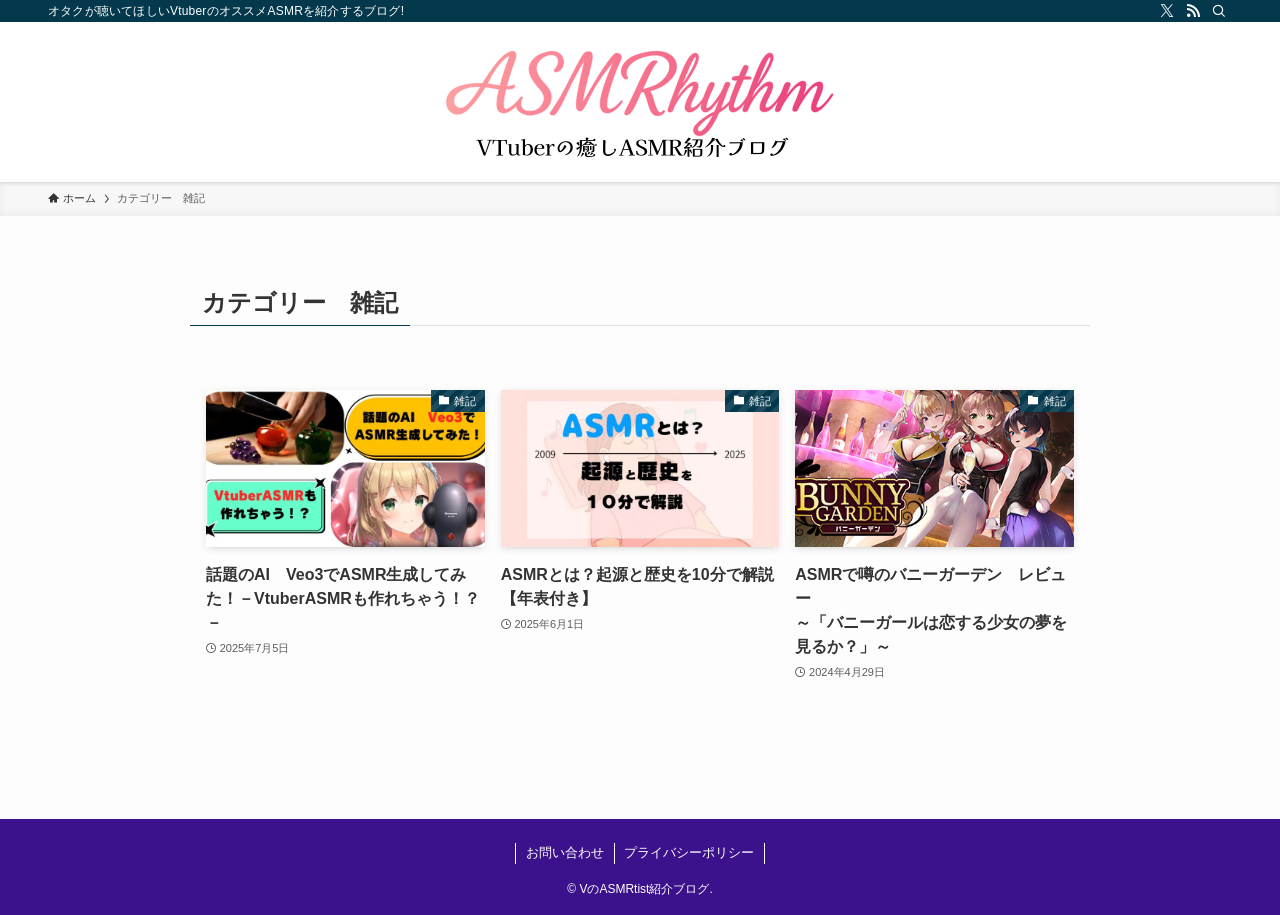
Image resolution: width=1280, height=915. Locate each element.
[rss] (1193, 11)
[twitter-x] (1167, 11)
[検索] (1219, 11)
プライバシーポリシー (689, 852)
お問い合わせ (565, 852)
